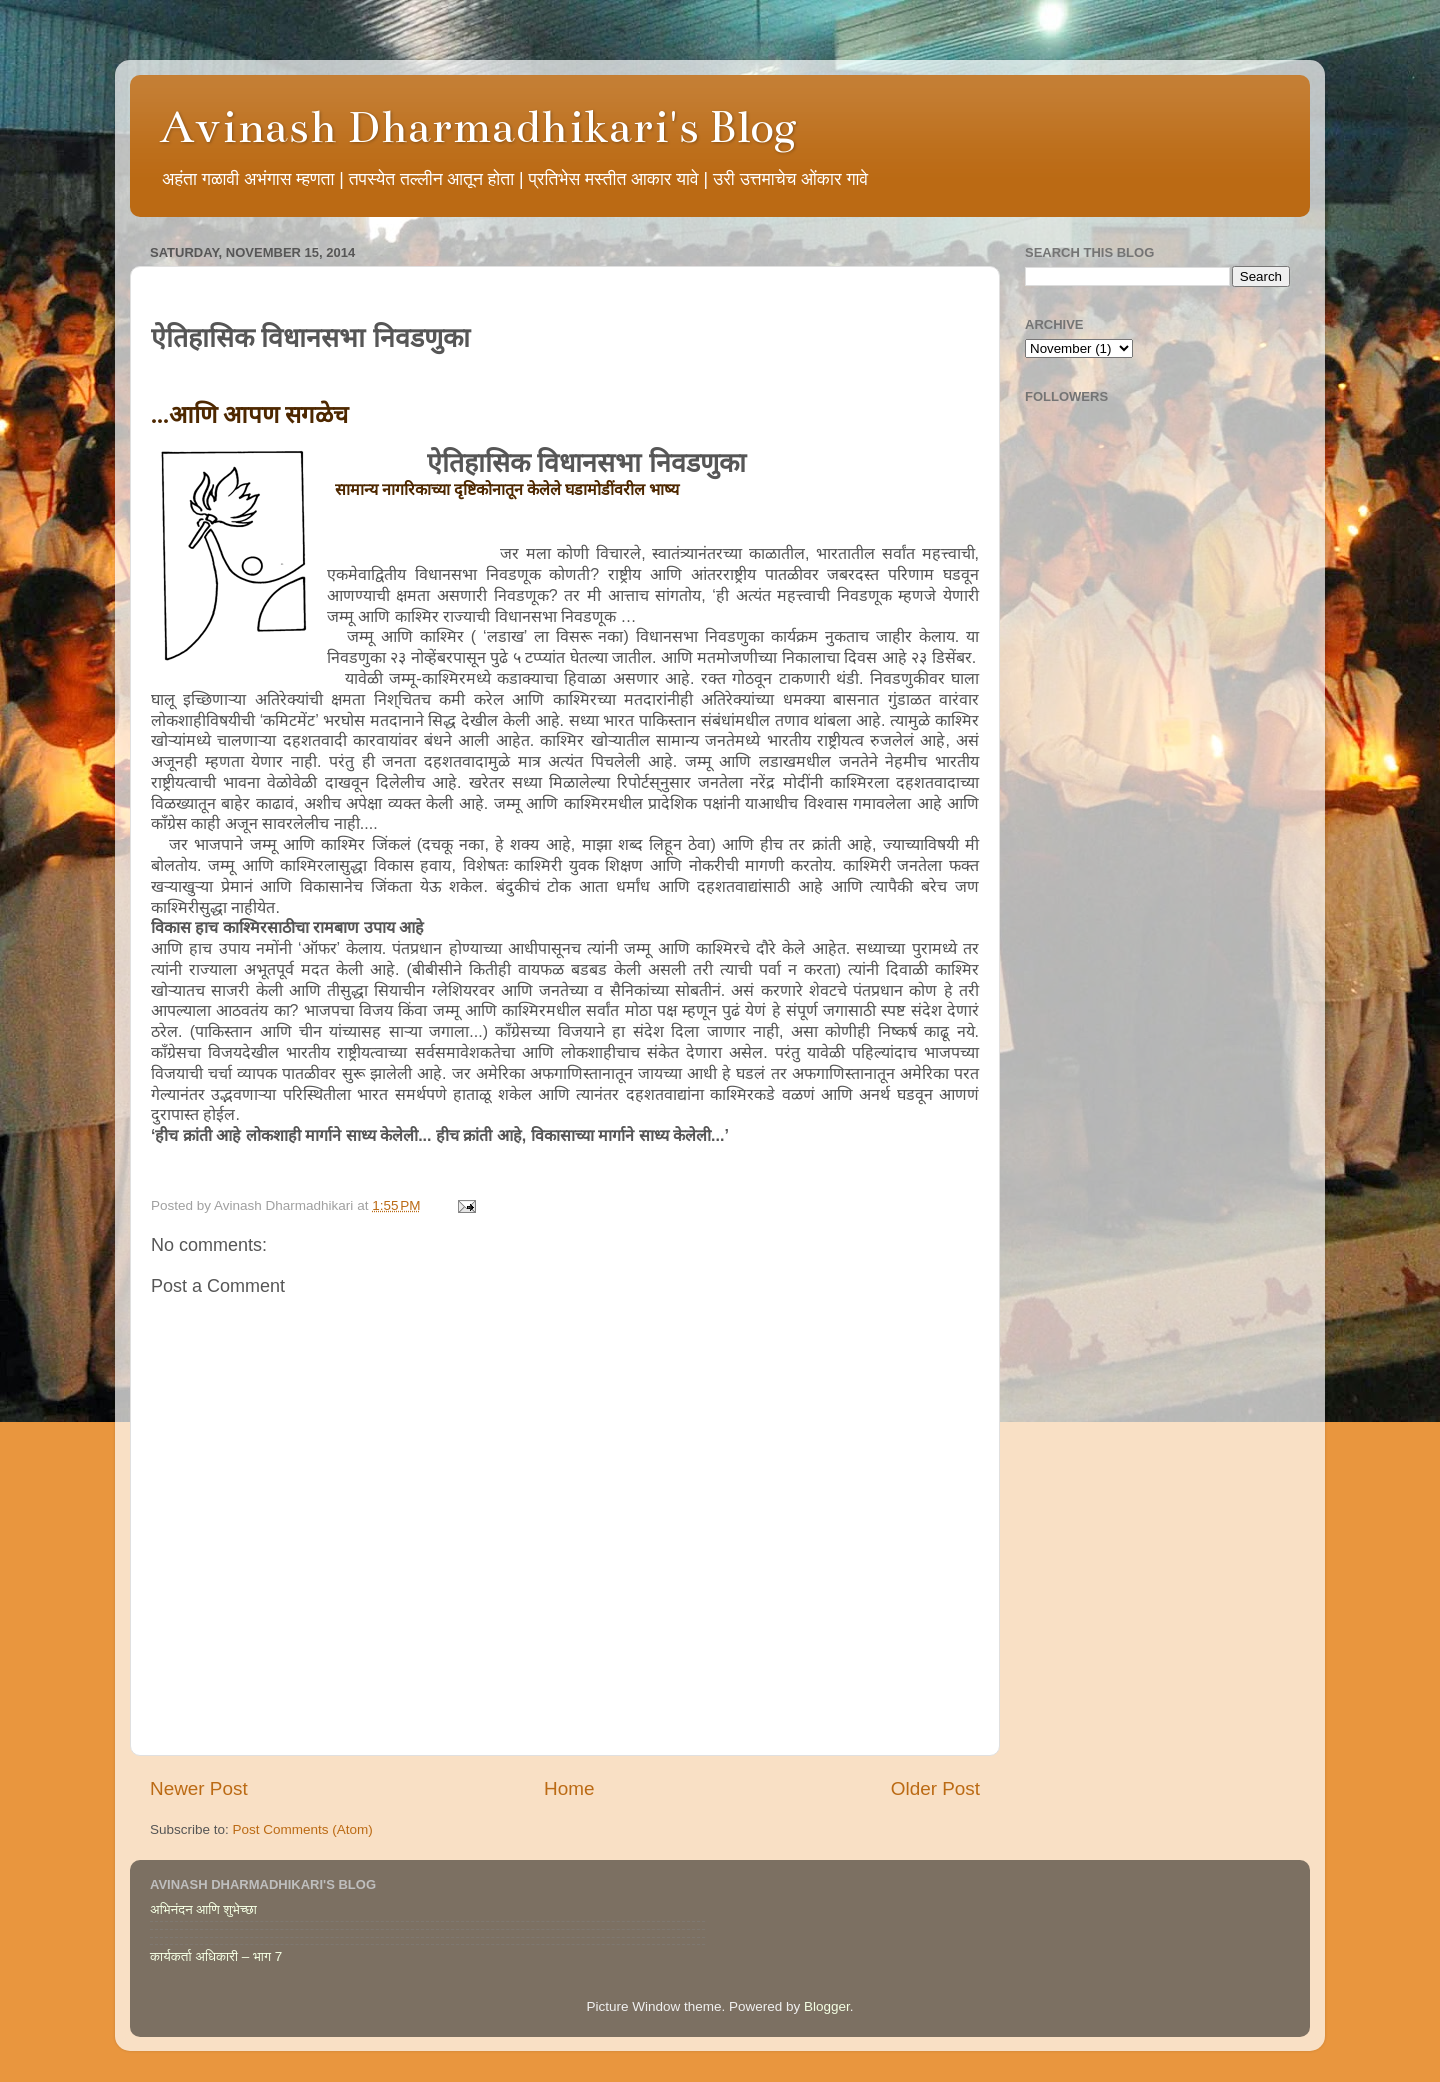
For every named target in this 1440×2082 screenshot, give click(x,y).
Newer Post (199, 1788)
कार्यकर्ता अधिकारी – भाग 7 (216, 1956)
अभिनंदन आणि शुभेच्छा (203, 1909)
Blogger (827, 2006)
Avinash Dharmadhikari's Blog (478, 127)
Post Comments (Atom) (303, 1829)
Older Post (935, 1788)
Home (569, 1788)
